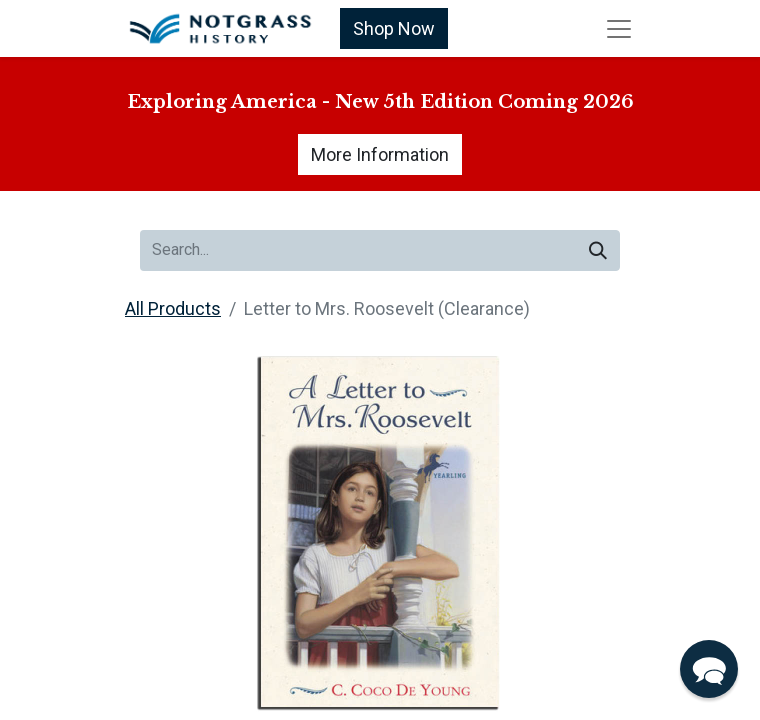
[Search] (598, 250)
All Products (173, 308)
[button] (709, 669)
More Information (380, 154)
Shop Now (394, 28)
